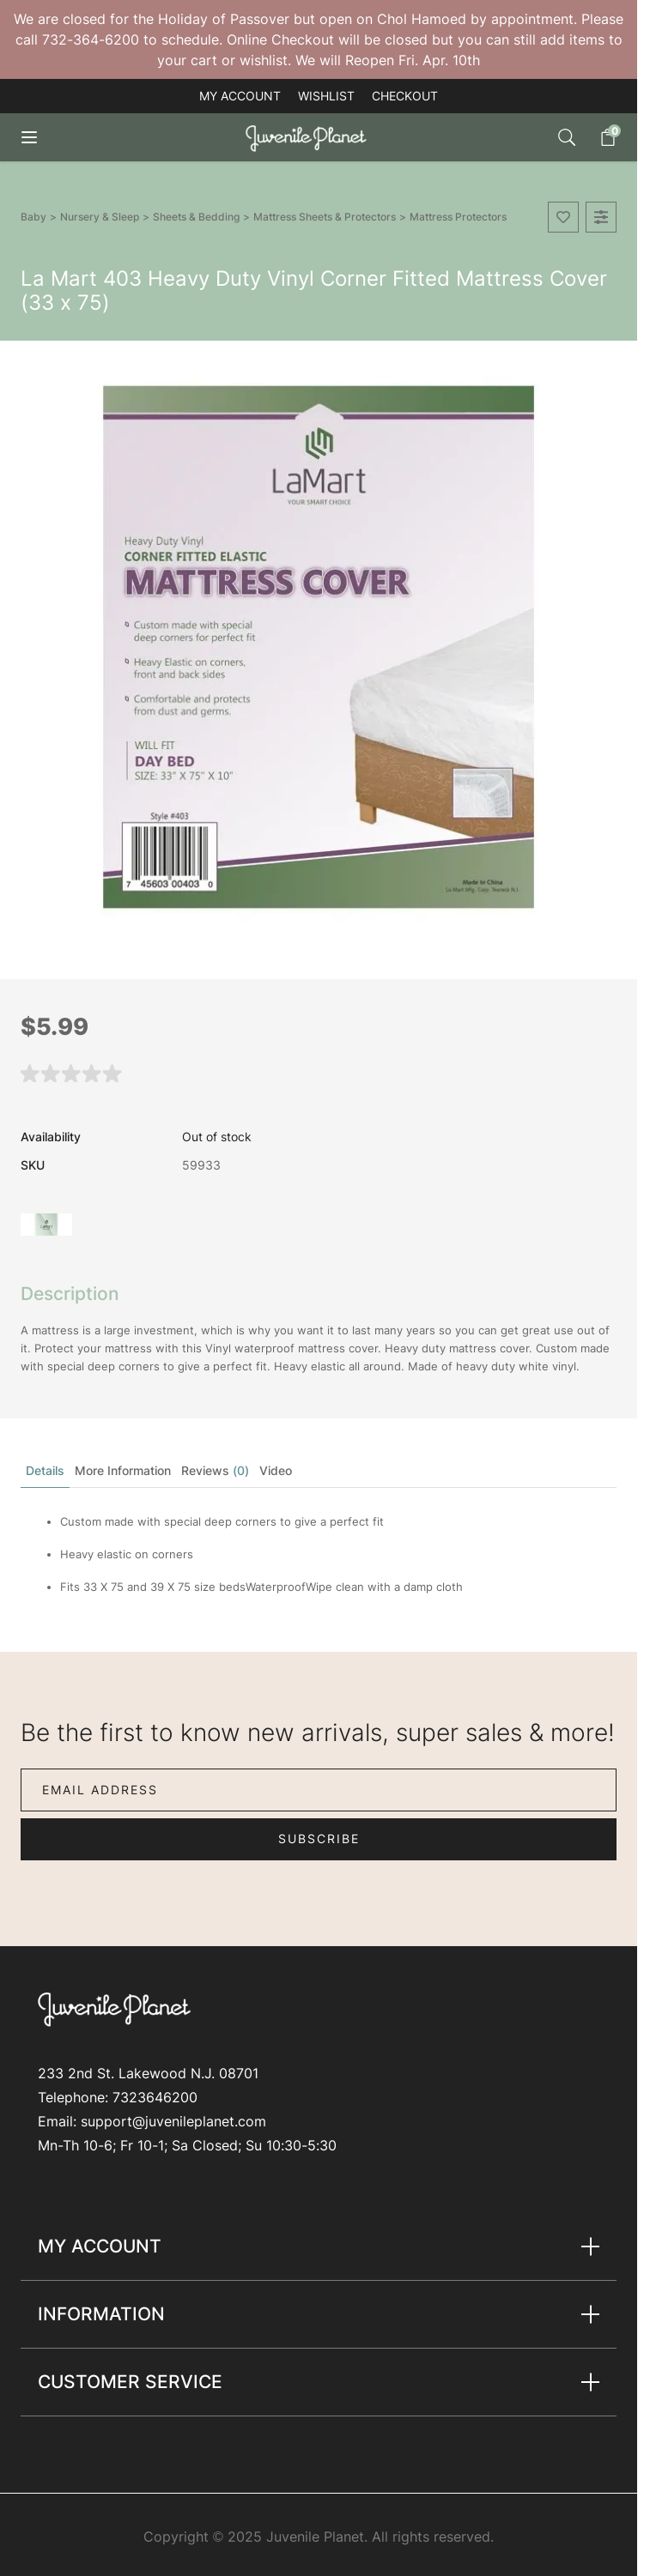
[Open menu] (41, 137)
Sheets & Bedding (196, 217)
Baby (33, 217)
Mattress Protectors (458, 217)
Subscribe (319, 1838)
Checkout (405, 95)
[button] (72, 1071)
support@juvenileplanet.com (173, 2121)
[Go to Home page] (310, 138)
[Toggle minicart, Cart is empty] (599, 137)
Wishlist (326, 95)
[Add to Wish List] (563, 217)
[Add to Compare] (601, 217)
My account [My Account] (240, 95)
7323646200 (154, 2097)
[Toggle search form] (566, 137)
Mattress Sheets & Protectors (324, 217)
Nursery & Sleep (99, 217)
